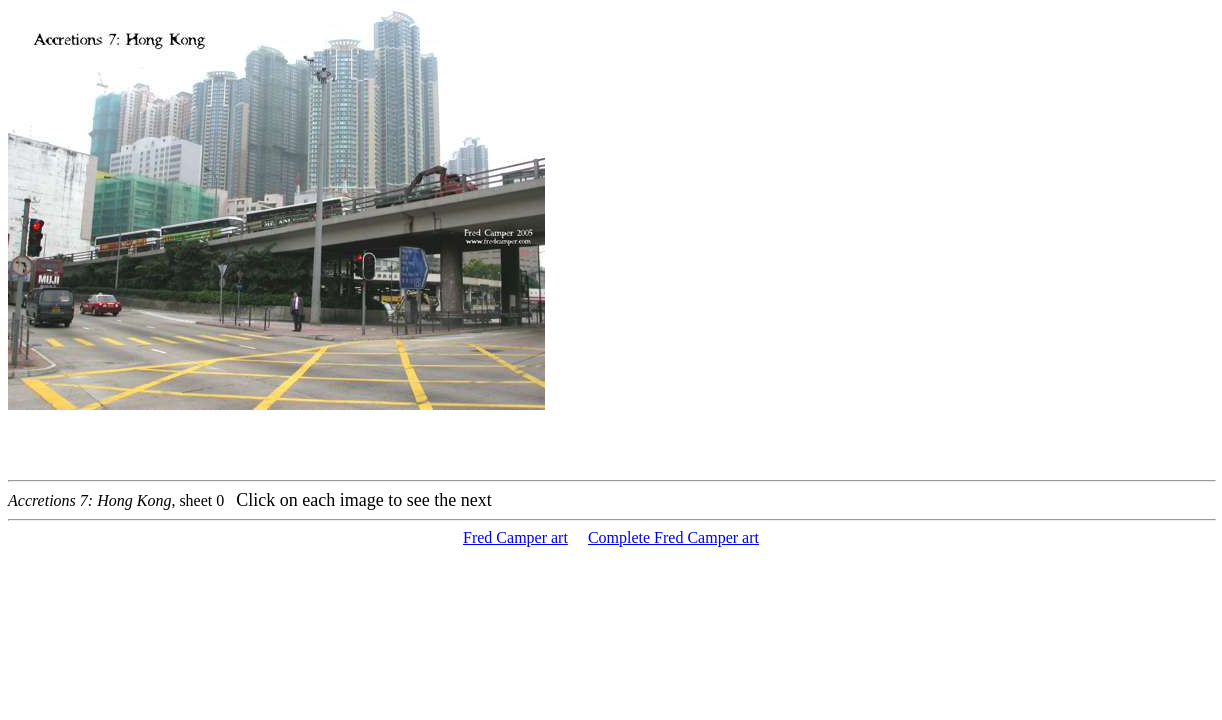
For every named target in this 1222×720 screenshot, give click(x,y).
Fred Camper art (515, 537)
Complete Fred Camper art (673, 537)
